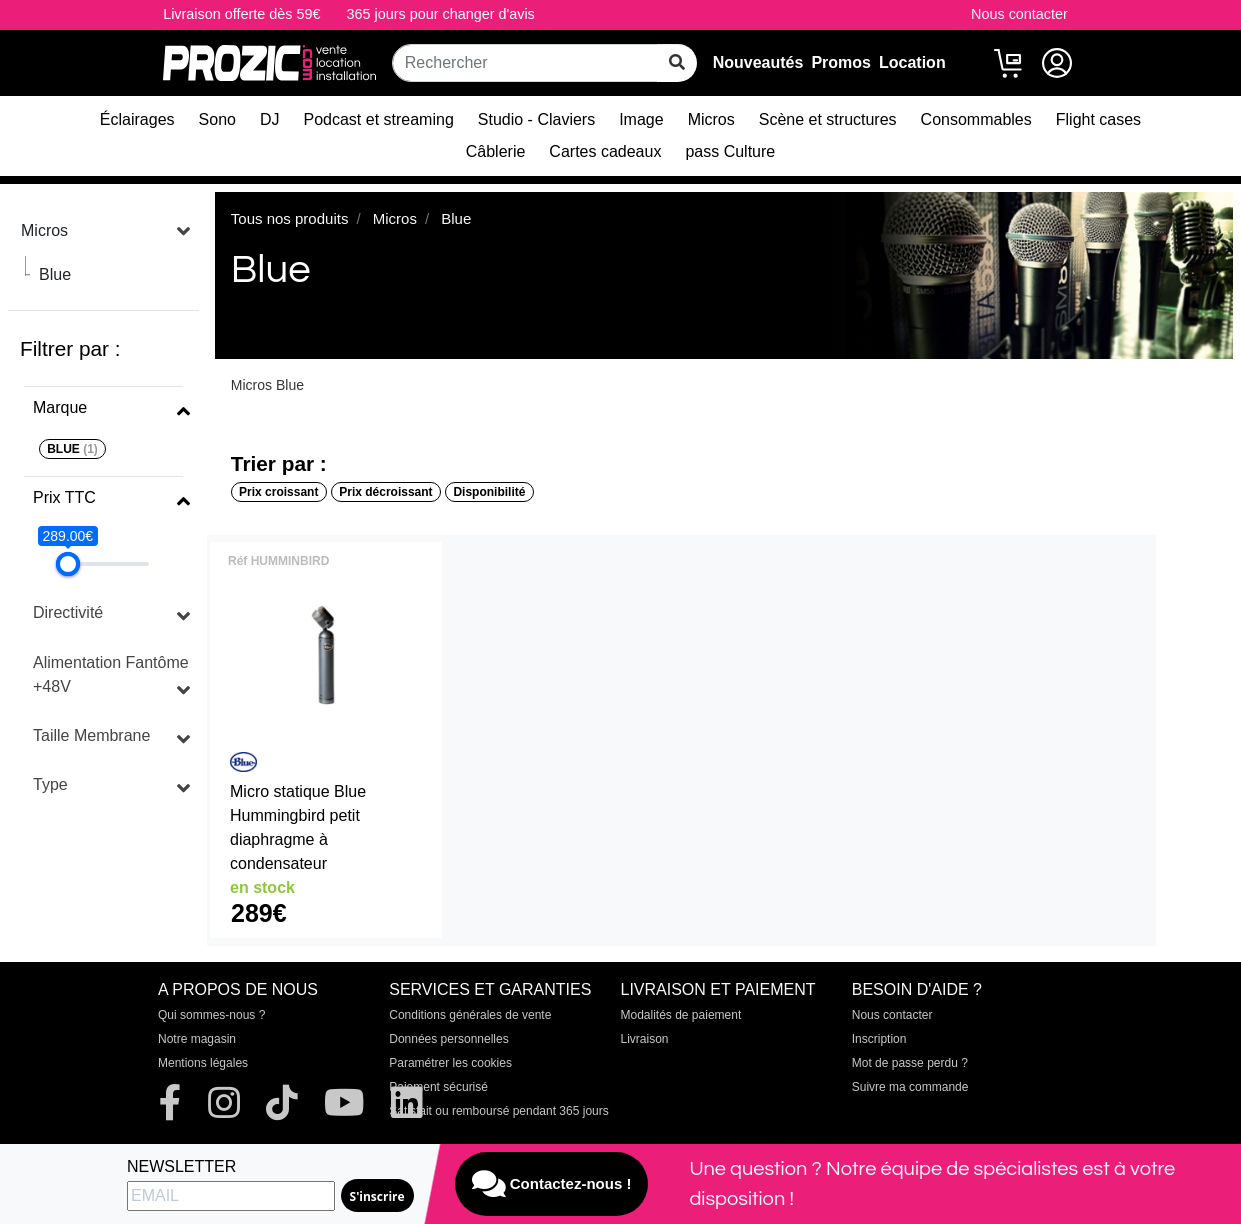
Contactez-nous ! (552, 1184)
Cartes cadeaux (605, 151)
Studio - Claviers (536, 119)
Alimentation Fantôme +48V (111, 674)
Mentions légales (203, 1063)
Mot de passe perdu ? (910, 1063)
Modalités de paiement (681, 1015)
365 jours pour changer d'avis (440, 14)
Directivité (68, 612)
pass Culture (730, 151)
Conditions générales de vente (470, 1015)
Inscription (879, 1039)
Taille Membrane (91, 735)
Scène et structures (828, 119)
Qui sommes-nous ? (211, 1015)
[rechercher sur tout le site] (677, 63)
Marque (60, 407)
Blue (55, 274)
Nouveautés (758, 62)
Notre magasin (197, 1039)
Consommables (976, 119)
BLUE (72, 449)
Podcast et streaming (379, 119)
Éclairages (137, 119)
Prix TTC (64, 497)
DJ (270, 119)
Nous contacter (1019, 14)
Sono (217, 119)
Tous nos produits (290, 218)
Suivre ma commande (910, 1087)
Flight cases (1098, 119)
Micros (711, 119)
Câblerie (496, 151)
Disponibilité (489, 492)
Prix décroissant (385, 492)
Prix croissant (278, 492)
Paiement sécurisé (438, 1087)
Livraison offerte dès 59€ (241, 14)
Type (50, 784)
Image (641, 119)
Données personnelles (448, 1039)
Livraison (645, 1039)
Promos (841, 62)
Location (912, 62)
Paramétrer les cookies (450, 1063)
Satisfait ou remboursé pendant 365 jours (498, 1111)
